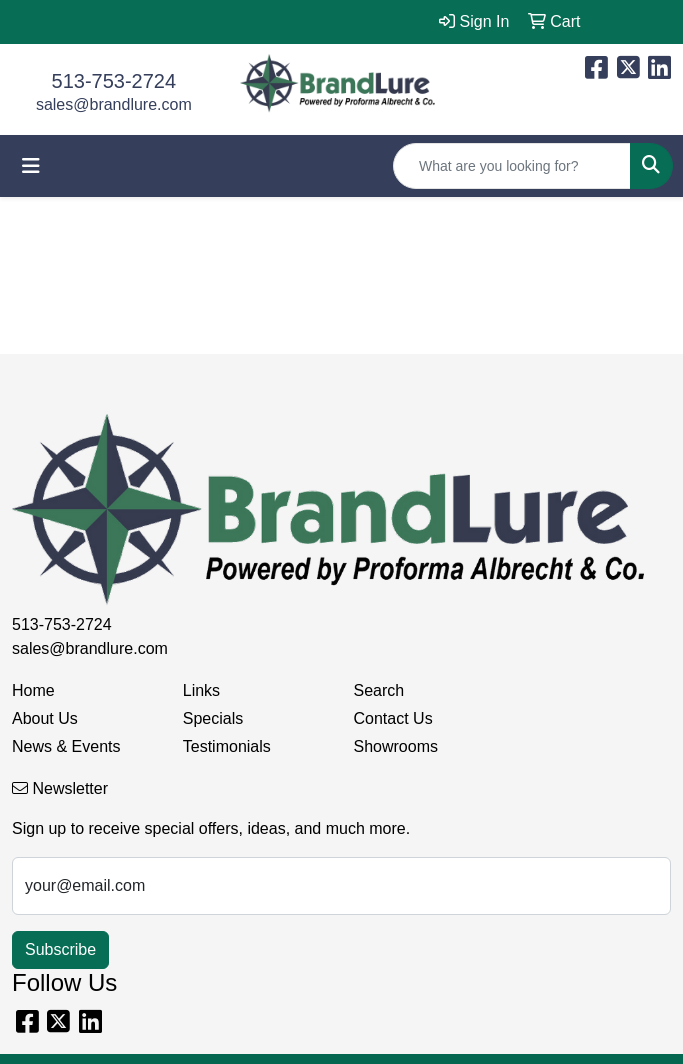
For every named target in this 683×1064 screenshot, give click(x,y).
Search (379, 690)
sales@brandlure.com (114, 104)
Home (33, 690)
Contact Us (393, 718)
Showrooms (396, 746)
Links (201, 690)
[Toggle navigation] (31, 166)
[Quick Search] (512, 166)
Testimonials (227, 746)
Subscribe (60, 949)
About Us (45, 718)
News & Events (66, 746)
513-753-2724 (114, 81)
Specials (213, 718)
